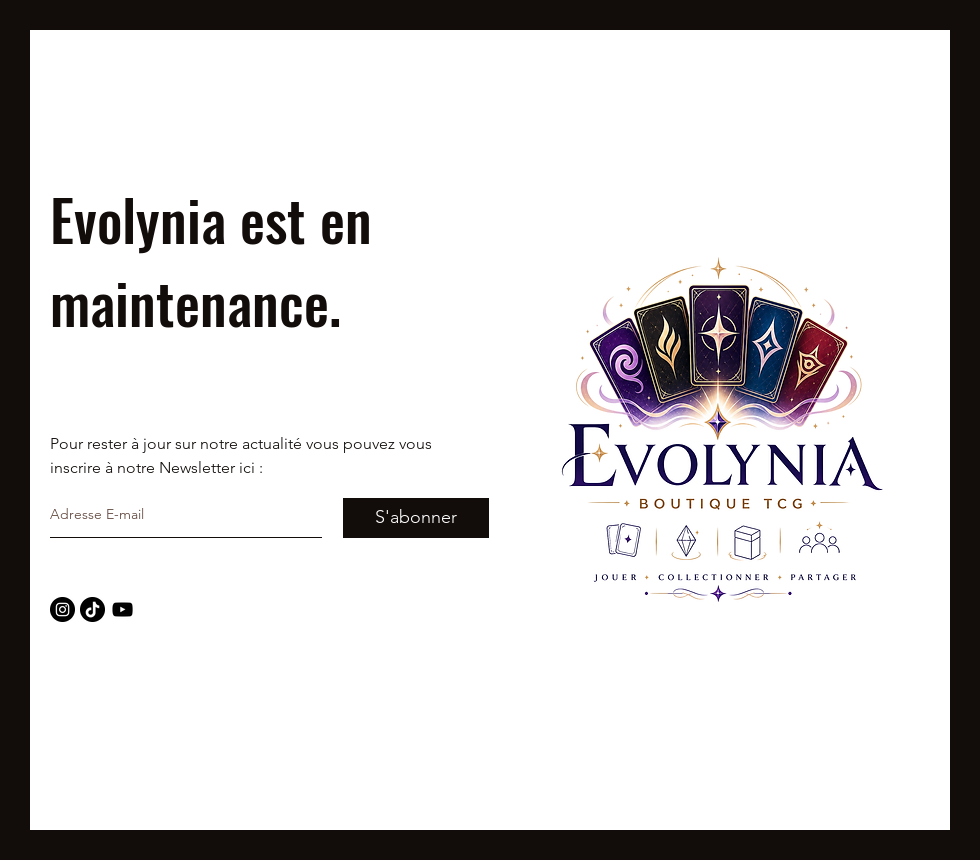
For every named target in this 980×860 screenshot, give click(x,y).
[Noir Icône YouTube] (122, 609)
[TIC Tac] (92, 609)
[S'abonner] (416, 518)
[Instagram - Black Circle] (62, 609)
